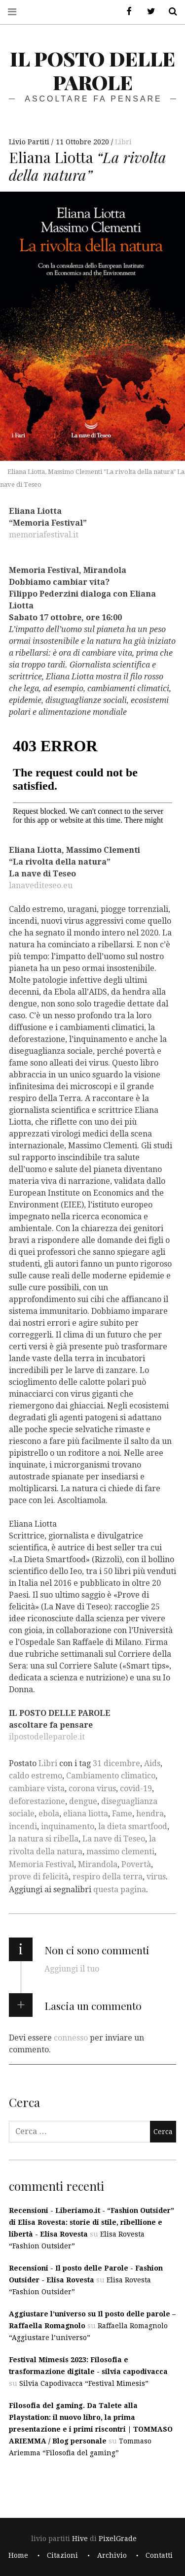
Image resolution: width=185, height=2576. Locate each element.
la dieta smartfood (132, 1826)
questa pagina (119, 1889)
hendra (150, 1813)
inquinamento (67, 1826)
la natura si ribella (43, 1838)
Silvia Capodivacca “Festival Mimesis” (83, 2383)
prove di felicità (39, 1876)
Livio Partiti (30, 142)
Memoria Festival (41, 1864)
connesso (71, 2037)
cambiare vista (37, 1788)
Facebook (126, 11)
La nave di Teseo (113, 1838)
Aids (152, 1763)
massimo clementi (120, 1851)
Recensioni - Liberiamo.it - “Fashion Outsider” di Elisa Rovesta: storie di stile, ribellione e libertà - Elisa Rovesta (91, 2222)
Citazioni (62, 2555)
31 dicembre (116, 1763)
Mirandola (97, 1864)
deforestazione (37, 1801)
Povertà (136, 1864)
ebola (48, 1813)
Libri (123, 142)
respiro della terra (108, 1876)
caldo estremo (35, 1775)
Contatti (159, 2555)
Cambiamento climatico (110, 1775)
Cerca (169, 11)
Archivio (112, 2555)
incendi (23, 1826)
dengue (83, 1801)
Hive (80, 2539)
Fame (122, 1813)
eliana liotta (85, 1813)
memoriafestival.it (43, 534)
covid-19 (136, 1788)
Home (18, 2555)
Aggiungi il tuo (71, 1969)
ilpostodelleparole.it (47, 1736)
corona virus (92, 1788)
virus (156, 1876)
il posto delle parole (92, 70)
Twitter (147, 11)
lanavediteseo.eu (41, 885)
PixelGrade (118, 2539)
